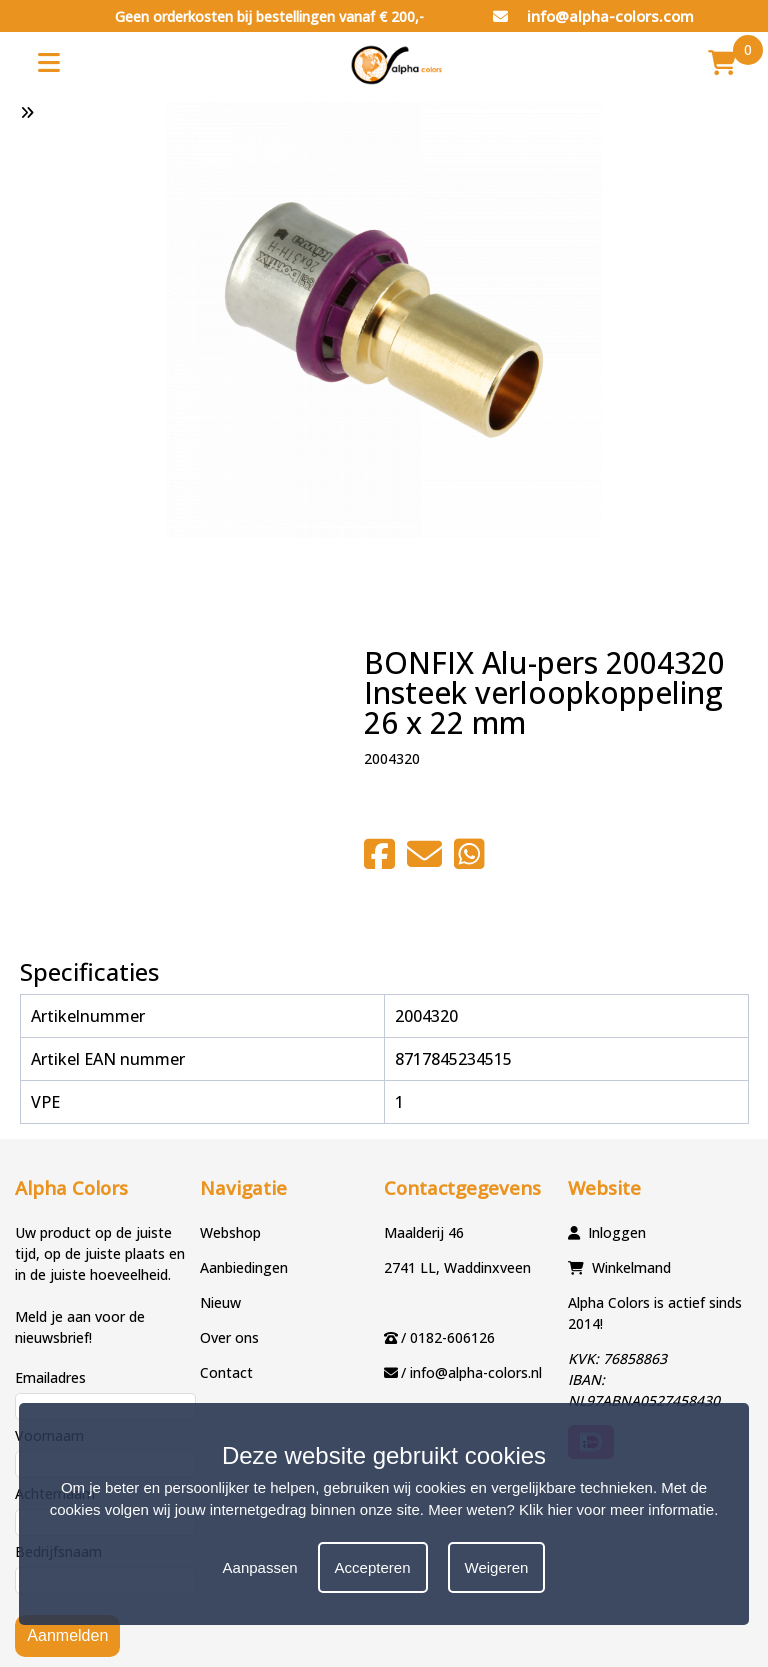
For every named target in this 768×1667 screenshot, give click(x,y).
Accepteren (373, 1567)
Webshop (230, 1232)
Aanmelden (67, 1635)
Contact (226, 1372)
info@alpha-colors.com (593, 16)
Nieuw (220, 1302)
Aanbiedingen (244, 1267)
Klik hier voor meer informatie (616, 1509)
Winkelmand (631, 1267)
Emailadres (50, 1377)
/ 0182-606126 (448, 1337)
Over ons (229, 1337)
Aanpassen (260, 1567)
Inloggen (617, 1232)
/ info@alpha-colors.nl (471, 1372)
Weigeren (497, 1567)
